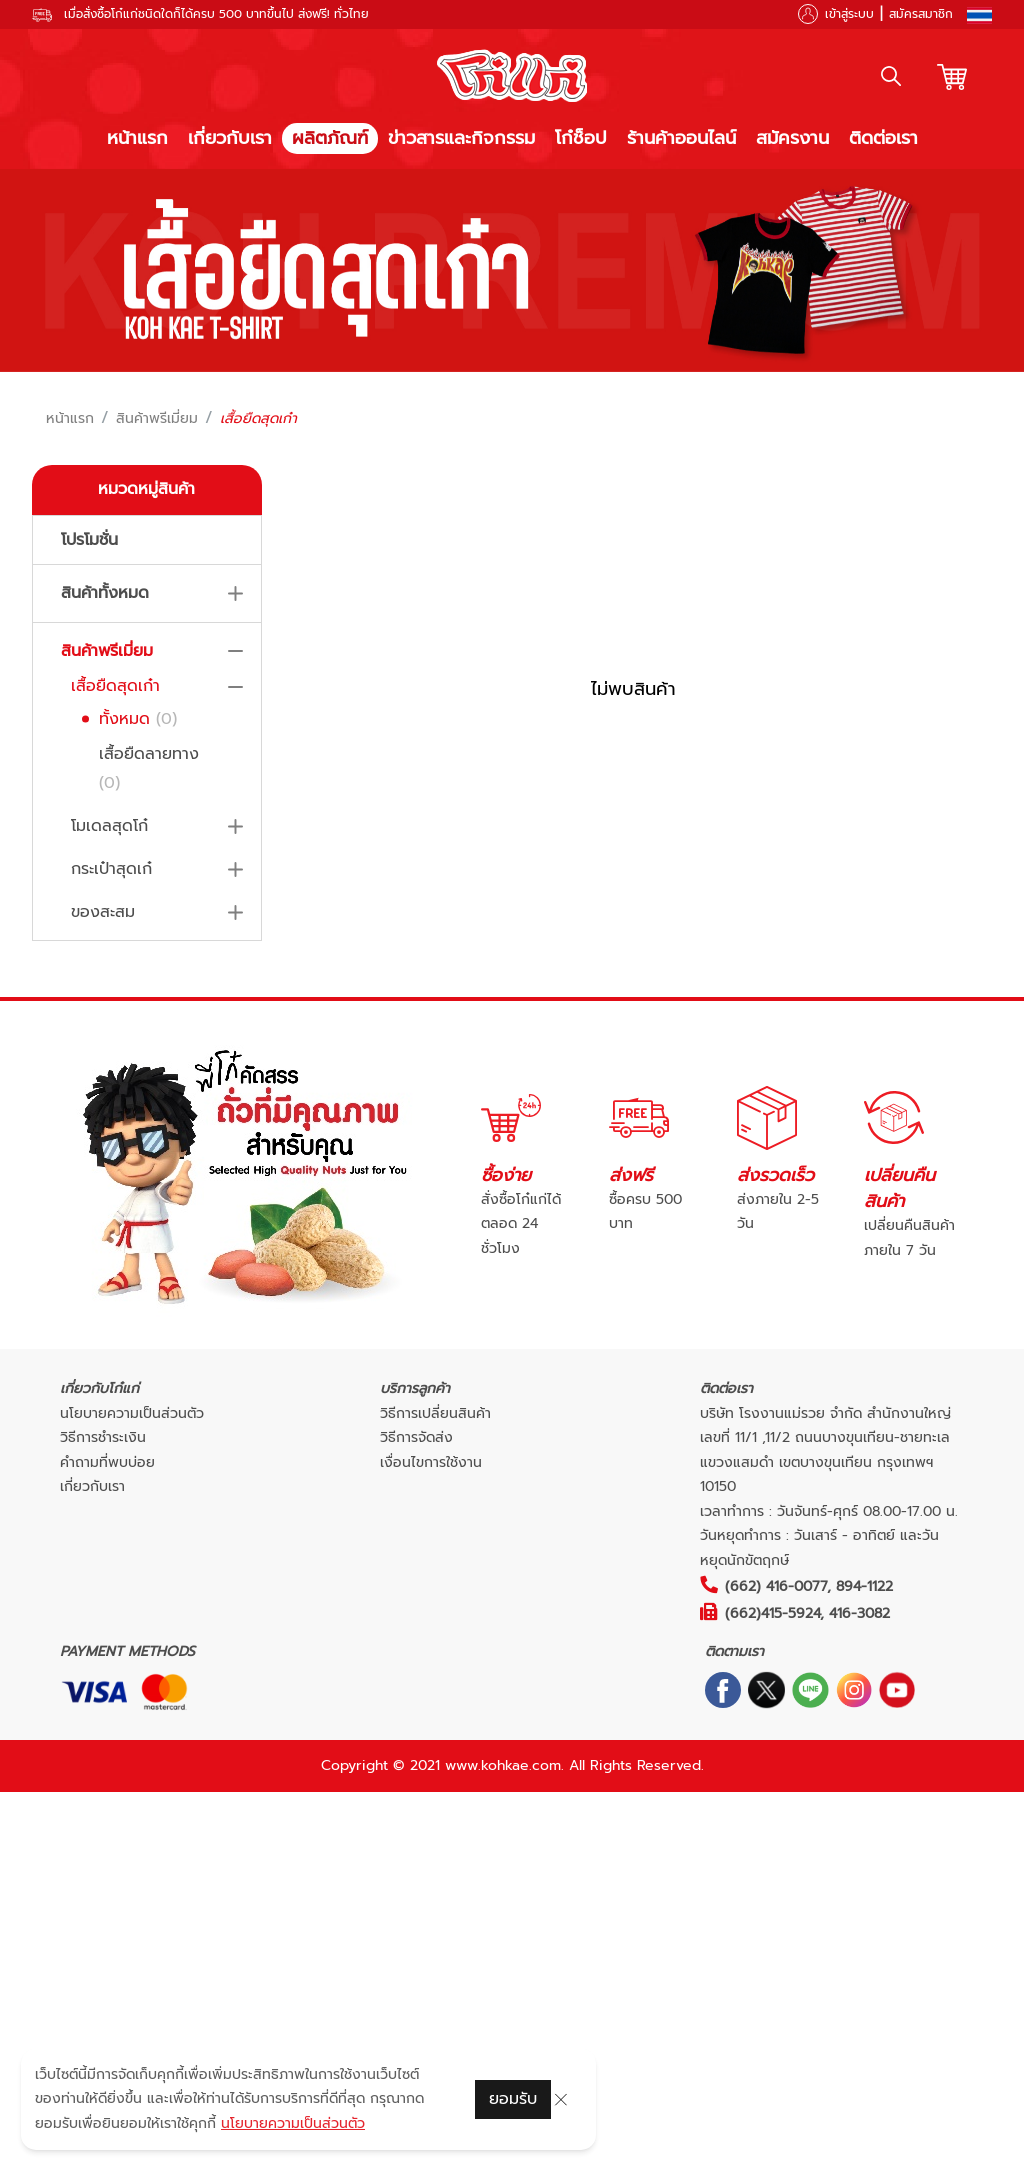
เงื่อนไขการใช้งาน (431, 1462)
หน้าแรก (137, 138)
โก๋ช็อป (581, 138)
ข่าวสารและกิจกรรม (461, 138)
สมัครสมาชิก (921, 14)
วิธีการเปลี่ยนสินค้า (435, 1413)
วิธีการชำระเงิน (103, 1437)
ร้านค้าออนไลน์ (681, 138)
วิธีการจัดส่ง (416, 1437)
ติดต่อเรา (883, 138)
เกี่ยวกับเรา (230, 138)
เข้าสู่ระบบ (849, 14)
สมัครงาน (792, 138)
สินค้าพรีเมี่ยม (157, 419)
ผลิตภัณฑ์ (330, 138)
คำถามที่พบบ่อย (107, 1462)
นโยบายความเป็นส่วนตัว (132, 1413)
